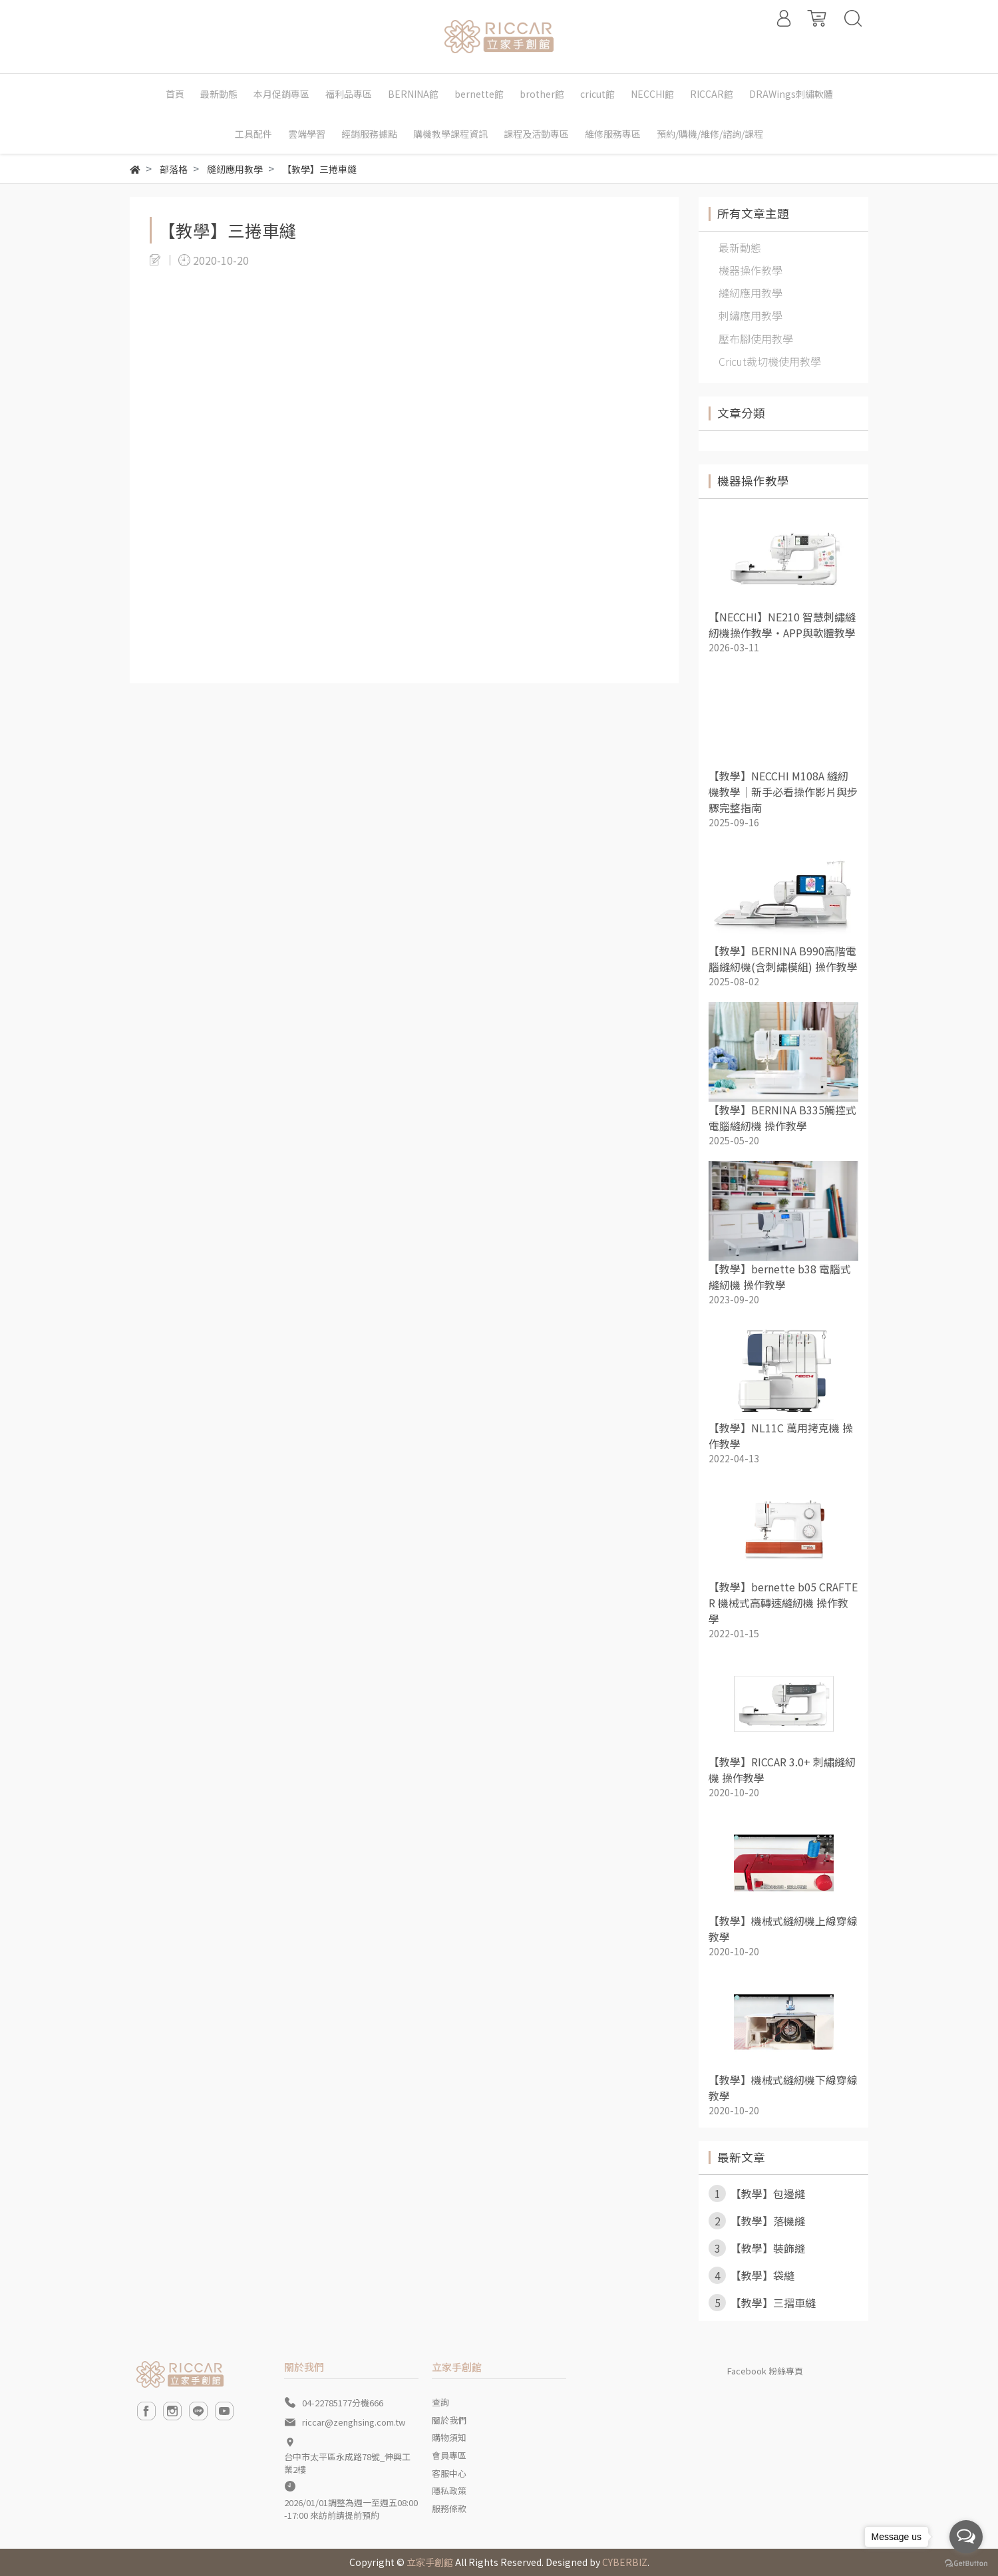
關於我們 (449, 2420)
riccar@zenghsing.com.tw (353, 2422)
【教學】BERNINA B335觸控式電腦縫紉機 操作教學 (782, 1118)
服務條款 (449, 2508)
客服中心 (449, 2473)
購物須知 (449, 2437)
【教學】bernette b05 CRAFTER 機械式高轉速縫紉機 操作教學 (783, 1603)
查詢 (440, 2402)
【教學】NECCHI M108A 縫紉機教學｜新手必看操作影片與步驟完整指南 (783, 792)
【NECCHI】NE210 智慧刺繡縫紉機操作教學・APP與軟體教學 (782, 625)
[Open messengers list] (966, 2536)
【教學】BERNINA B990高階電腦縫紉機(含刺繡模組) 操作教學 (783, 959)
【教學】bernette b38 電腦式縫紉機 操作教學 (780, 1277)
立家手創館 (430, 2562)
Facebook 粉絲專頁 (765, 2370)
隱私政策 (449, 2490)
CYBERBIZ (624, 2562)
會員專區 (449, 2455)
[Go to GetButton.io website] (966, 2562)
